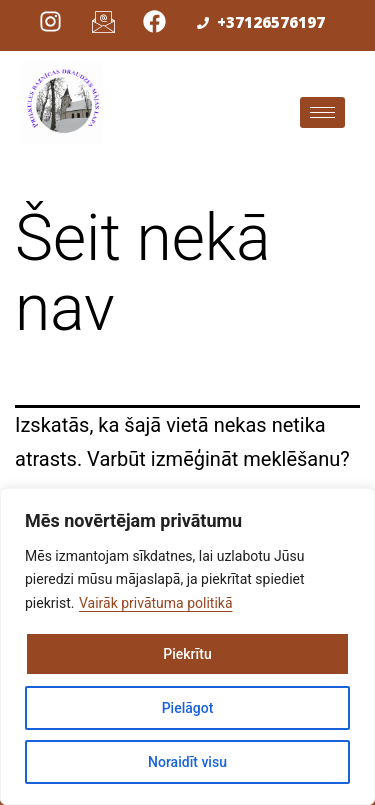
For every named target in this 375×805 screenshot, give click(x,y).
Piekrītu (187, 654)
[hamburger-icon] (322, 112)
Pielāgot (188, 708)
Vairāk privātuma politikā (156, 603)
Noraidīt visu (187, 762)
